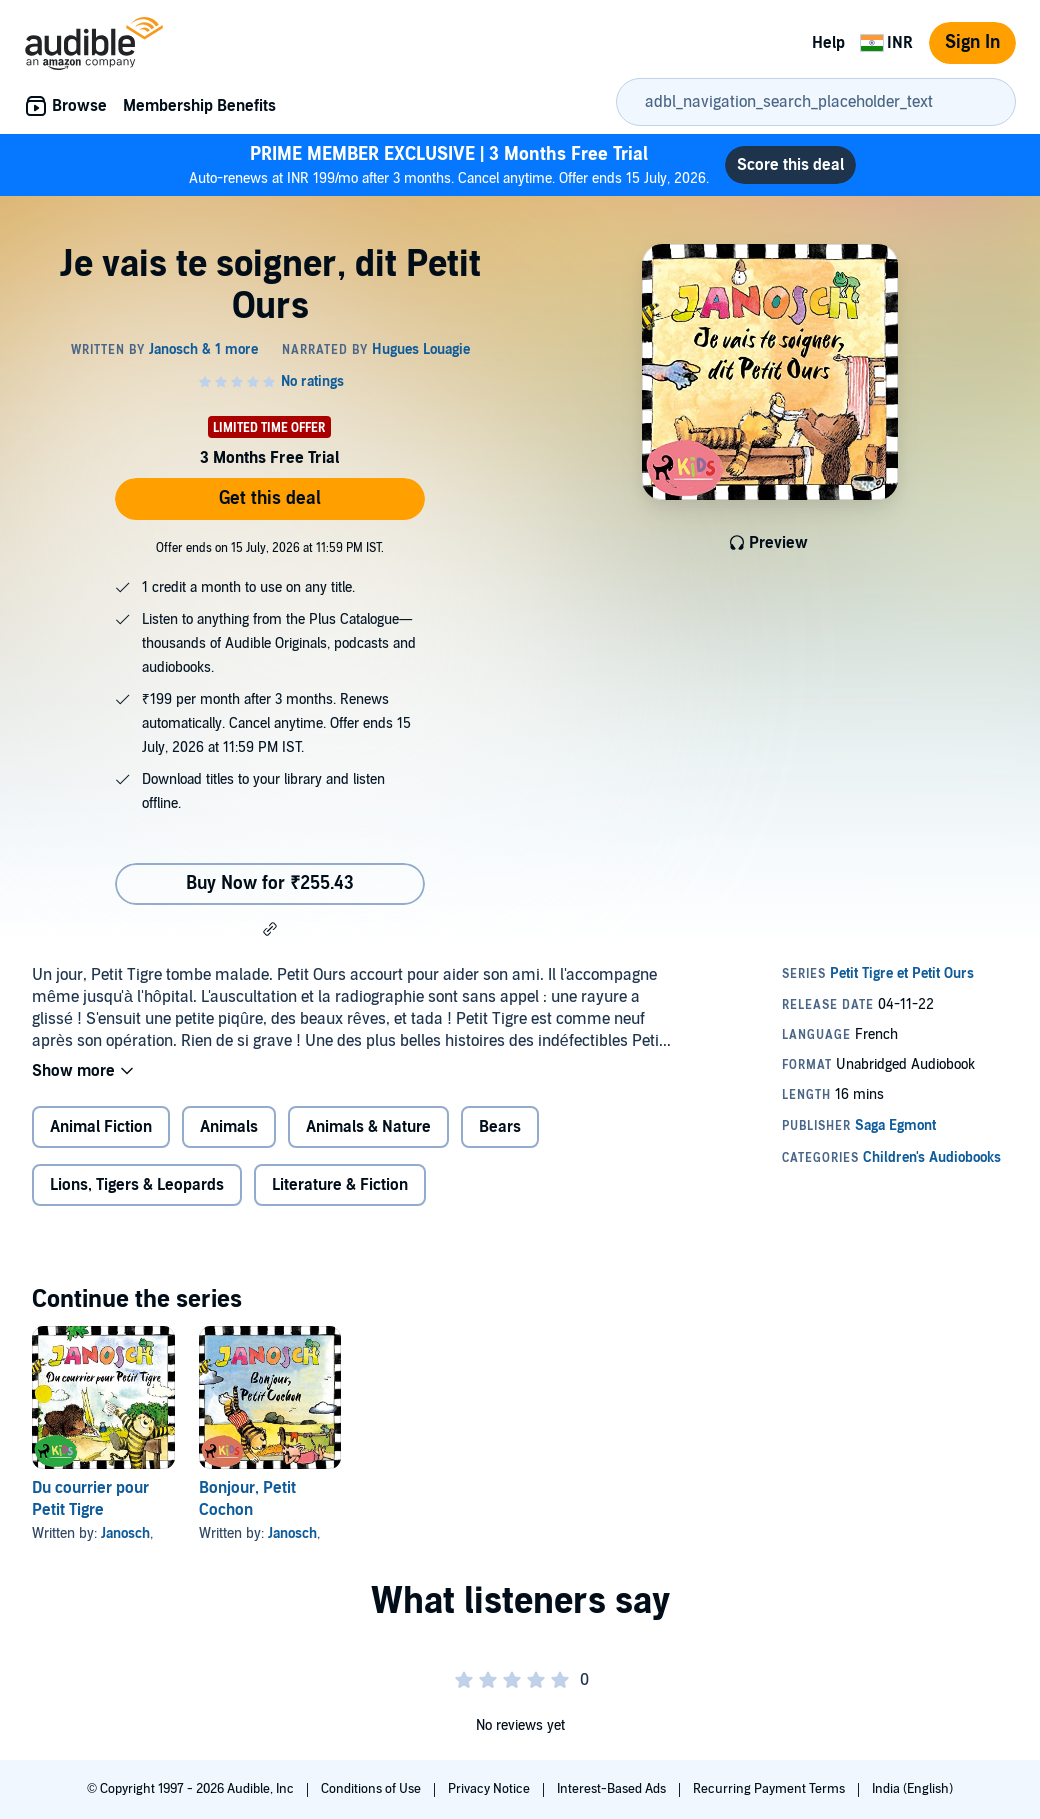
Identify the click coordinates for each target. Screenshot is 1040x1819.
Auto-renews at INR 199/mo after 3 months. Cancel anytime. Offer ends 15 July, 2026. (449, 164)
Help (828, 43)
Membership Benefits (199, 106)
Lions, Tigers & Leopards (137, 1185)
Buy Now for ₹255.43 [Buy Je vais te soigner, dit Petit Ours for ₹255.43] (270, 883)
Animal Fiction (101, 1127)
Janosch (125, 1533)
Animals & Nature (368, 1127)
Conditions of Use (372, 1789)
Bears (500, 1127)
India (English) (912, 1789)
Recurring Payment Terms (770, 1789)
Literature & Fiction (340, 1185)
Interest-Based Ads (613, 1789)
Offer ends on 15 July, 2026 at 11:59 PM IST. (270, 548)
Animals (229, 1127)
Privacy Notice (490, 1789)
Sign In (972, 42)
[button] (270, 929)
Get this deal (270, 498)
